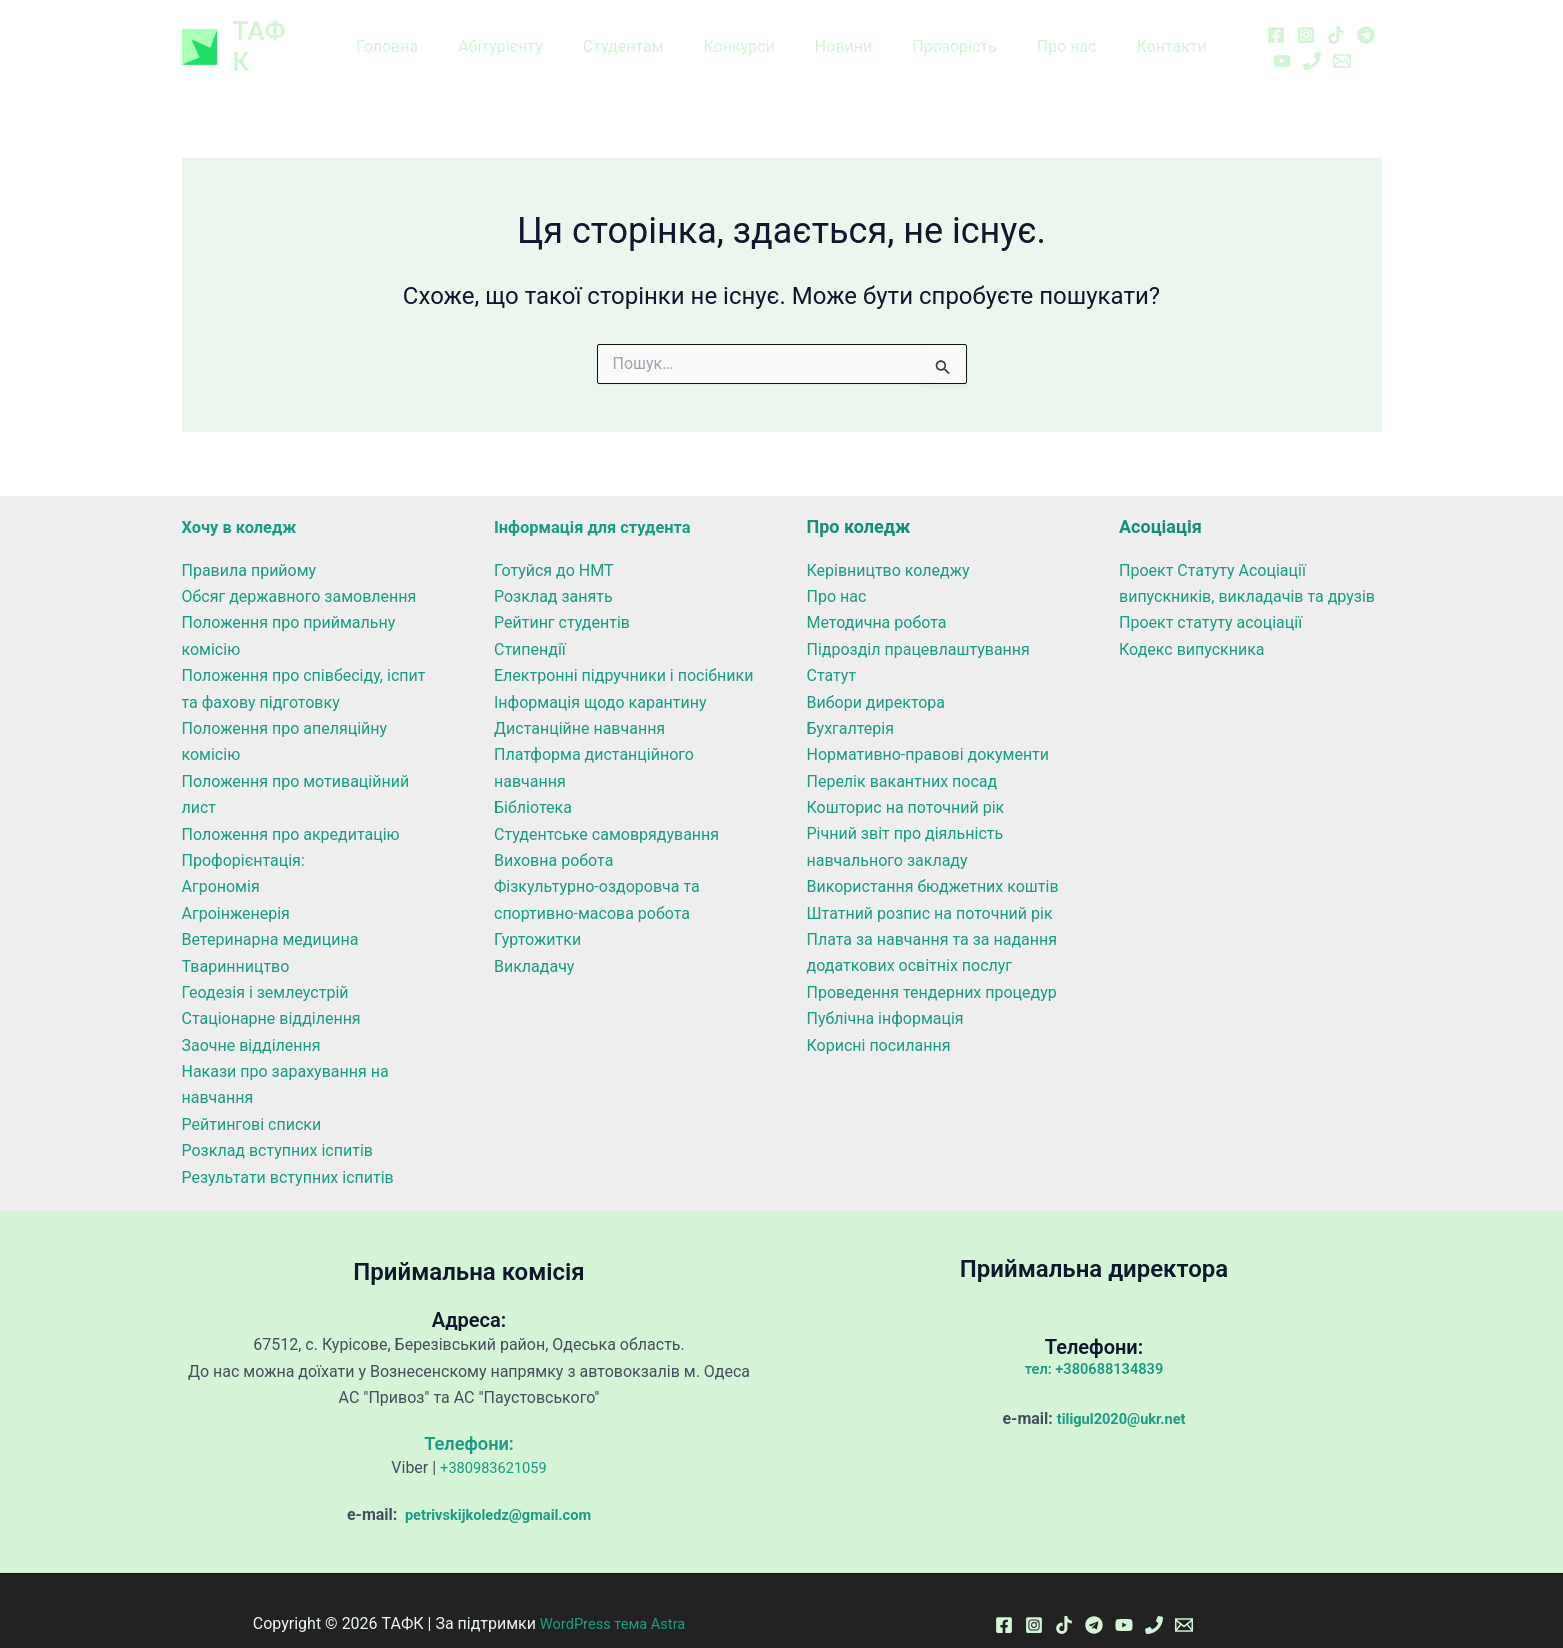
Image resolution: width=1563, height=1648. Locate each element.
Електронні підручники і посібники (623, 649)
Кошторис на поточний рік (906, 781)
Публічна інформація (885, 992)
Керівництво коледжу (888, 543)
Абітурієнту (520, 33)
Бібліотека (533, 781)
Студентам (635, 33)
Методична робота (877, 596)
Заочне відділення (251, 1019)
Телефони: (469, 1417)
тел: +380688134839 (1094, 1342)
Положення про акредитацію (291, 807)
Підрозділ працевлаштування (918, 623)
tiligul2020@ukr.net (1121, 1392)
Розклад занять (553, 570)
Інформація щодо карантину (600, 675)
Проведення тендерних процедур (932, 966)
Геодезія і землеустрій (265, 966)
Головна (415, 33)
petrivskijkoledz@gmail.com (496, 1488)
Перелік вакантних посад (902, 755)
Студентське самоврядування (606, 807)
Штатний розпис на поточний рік (930, 887)
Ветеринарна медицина (270, 913)
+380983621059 (493, 1441)
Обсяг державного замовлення (299, 570)
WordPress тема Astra (613, 1597)
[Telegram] (1334, 21)
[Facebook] (1244, 21)
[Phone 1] (1250, 48)
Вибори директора (876, 675)
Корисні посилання (879, 1019)
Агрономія (221, 860)
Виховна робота (553, 834)
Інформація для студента (602, 500)
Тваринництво (236, 939)
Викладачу (534, 939)
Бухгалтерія (850, 702)
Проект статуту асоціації (1210, 596)
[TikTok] (1304, 21)
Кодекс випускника (1192, 623)
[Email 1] (1280, 48)
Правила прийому (249, 543)
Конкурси (743, 33)
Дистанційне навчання (579, 702)
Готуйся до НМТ (554, 543)
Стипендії (530, 623)
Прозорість (942, 33)
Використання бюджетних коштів (933, 860)
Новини (839, 33)
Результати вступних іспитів (288, 1150)
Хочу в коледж (245, 500)
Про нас (1047, 33)
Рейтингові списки (252, 1098)
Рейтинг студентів (562, 596)
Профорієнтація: (243, 834)
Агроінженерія (236, 887)
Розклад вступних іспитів (277, 1124)
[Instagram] (1274, 21)
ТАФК (268, 33)
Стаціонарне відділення (271, 992)
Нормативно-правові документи (928, 728)
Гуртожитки (537, 913)
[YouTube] (1364, 21)
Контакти (1143, 33)
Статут (832, 649)
